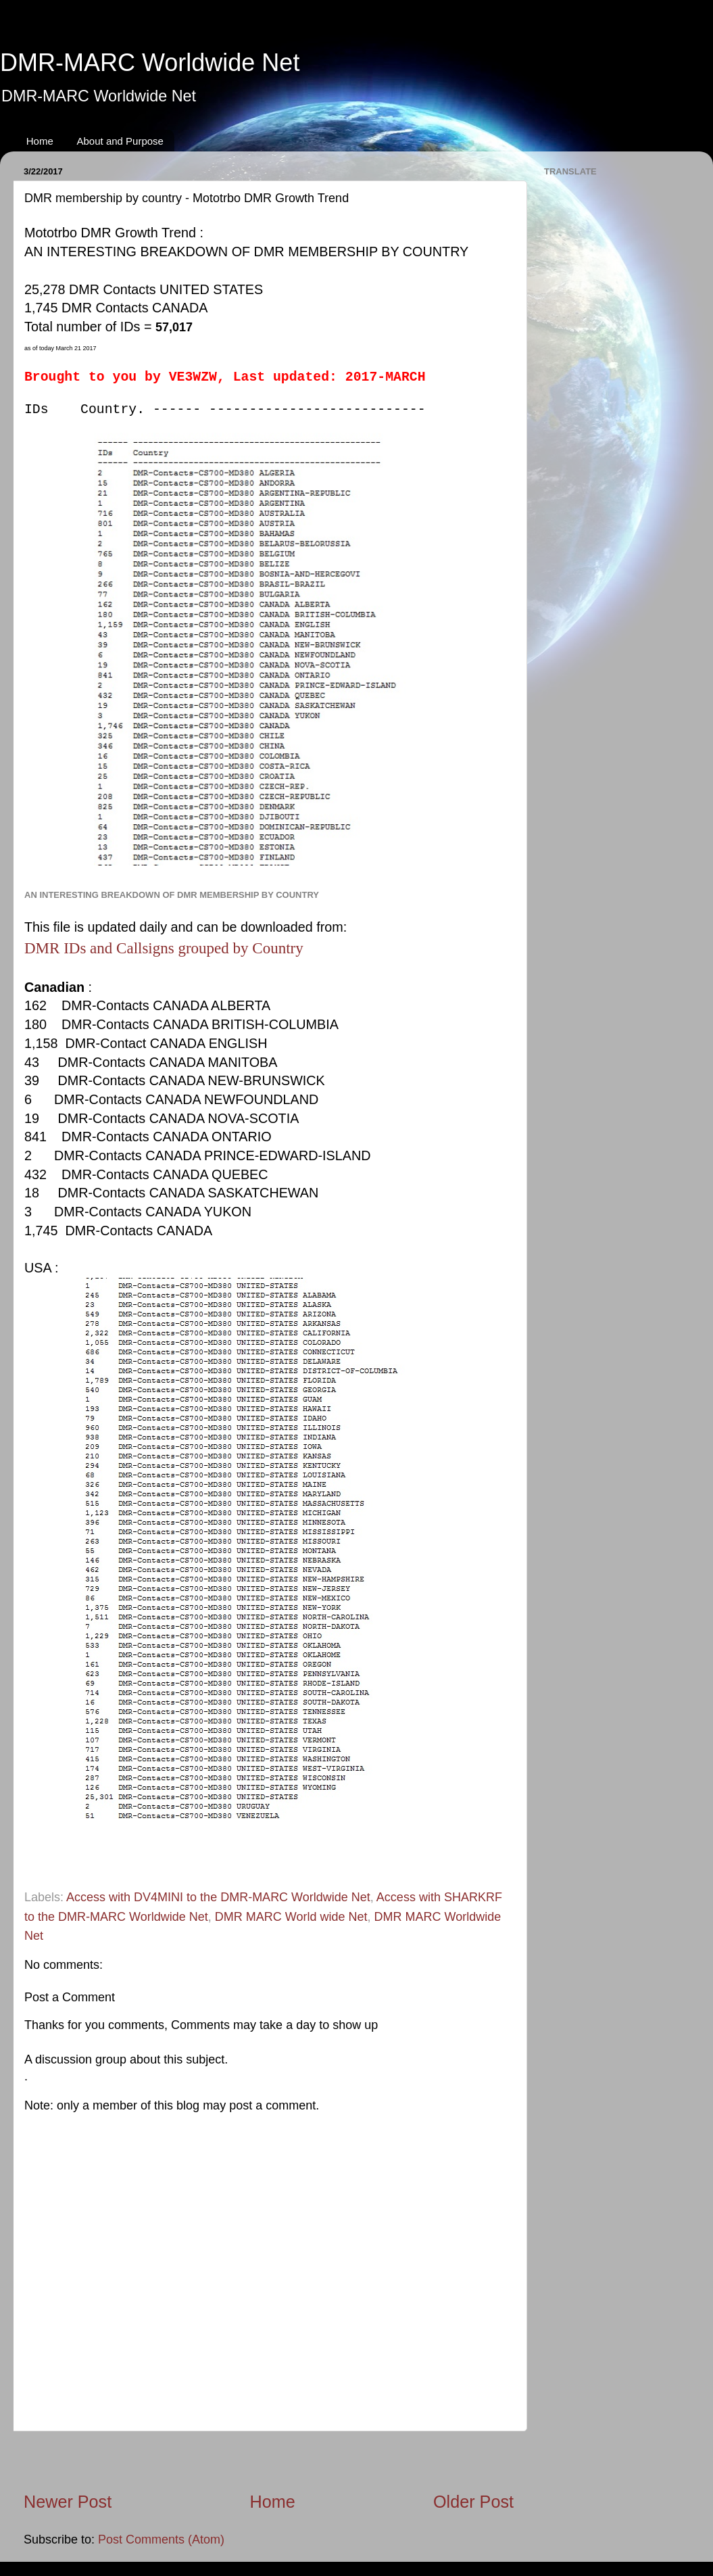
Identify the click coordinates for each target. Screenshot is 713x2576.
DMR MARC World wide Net (291, 1917)
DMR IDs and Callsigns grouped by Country (163, 948)
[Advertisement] (269, 2461)
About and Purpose (120, 141)
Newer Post (68, 2501)
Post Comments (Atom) (161, 2539)
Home (39, 141)
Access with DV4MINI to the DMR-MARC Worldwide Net (218, 1897)
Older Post (473, 2501)
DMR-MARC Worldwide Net (149, 62)
